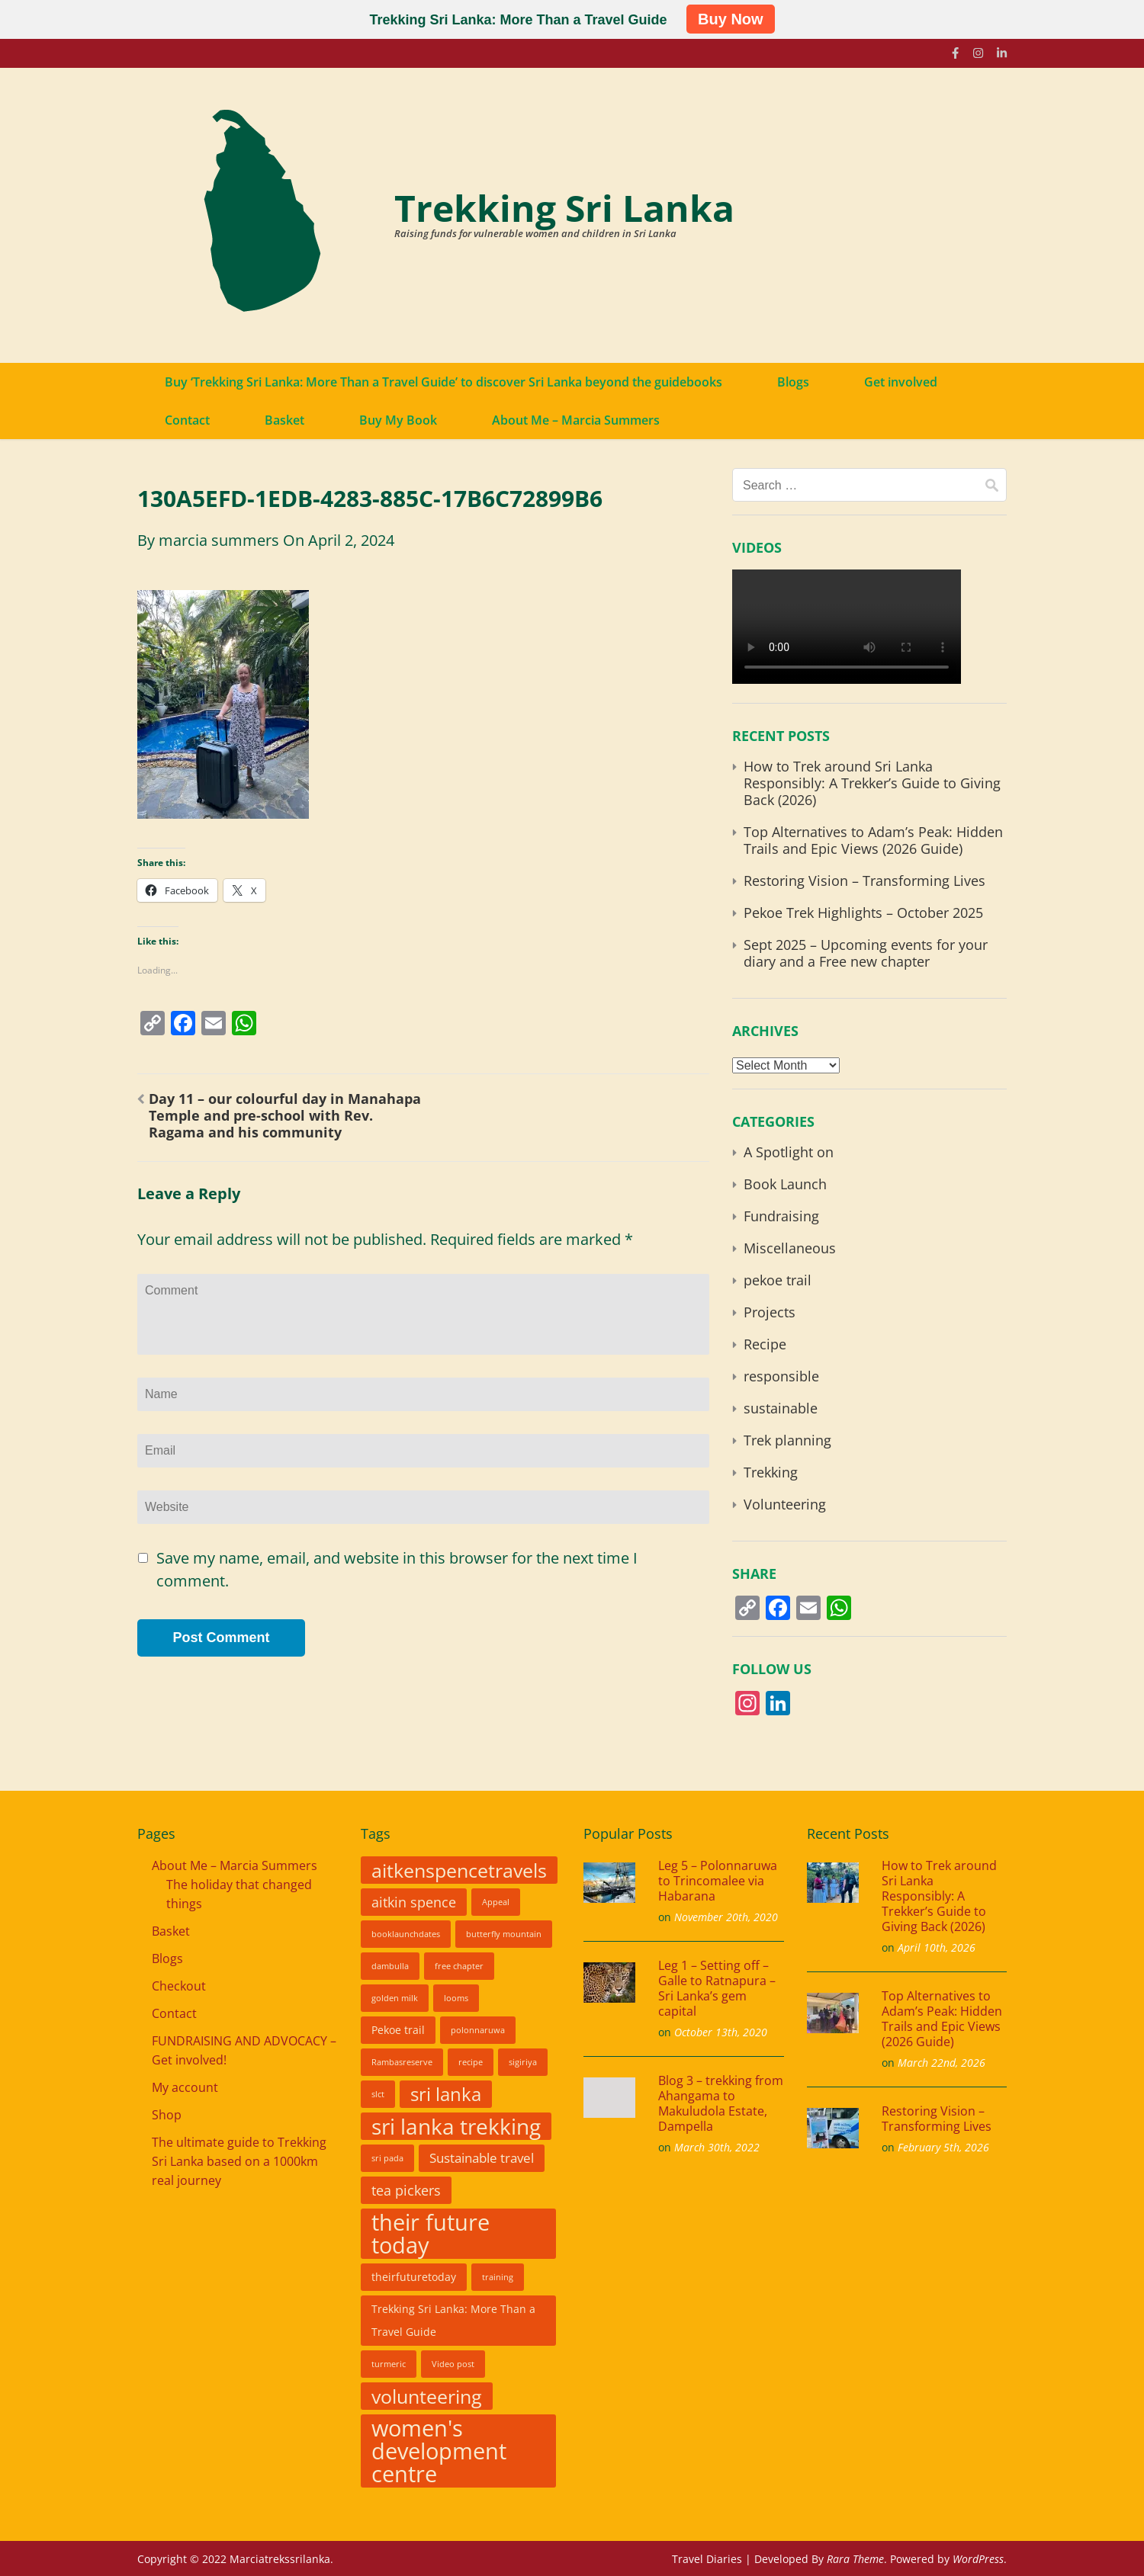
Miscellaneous (790, 1248)
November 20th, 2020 (726, 1917)
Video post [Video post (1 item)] (453, 2364)
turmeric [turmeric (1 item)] (388, 2364)
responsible (781, 1376)
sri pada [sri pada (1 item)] (387, 2158)
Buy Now (730, 19)
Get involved (900, 382)
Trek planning (787, 1440)
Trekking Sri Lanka (564, 208)
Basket (284, 420)
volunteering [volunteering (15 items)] (426, 2396)
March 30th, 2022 (717, 2147)
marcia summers (219, 540)
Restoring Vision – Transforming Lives (864, 880)
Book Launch (785, 1184)
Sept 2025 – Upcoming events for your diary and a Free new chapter (866, 952)
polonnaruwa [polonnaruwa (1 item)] (478, 2030)
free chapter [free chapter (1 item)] (459, 1966)
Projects (769, 1312)
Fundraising (781, 1216)
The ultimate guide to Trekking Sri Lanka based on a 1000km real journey (239, 2161)
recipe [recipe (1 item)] (470, 2062)
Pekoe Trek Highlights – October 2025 (863, 912)
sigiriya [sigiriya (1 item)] (523, 2062)
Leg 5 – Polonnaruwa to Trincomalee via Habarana (717, 1880)
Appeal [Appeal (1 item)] (495, 1902)
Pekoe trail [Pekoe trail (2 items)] (398, 2030)
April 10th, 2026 (936, 1947)
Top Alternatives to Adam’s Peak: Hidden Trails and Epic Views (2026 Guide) (873, 840)
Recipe (765, 1344)
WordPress (978, 2559)
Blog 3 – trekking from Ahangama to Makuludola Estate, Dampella (720, 2103)
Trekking (771, 1472)
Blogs (793, 382)
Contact (187, 420)
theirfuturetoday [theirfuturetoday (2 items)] (413, 2277)
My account (185, 2087)
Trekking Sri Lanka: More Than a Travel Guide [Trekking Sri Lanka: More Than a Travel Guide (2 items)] (453, 2320)
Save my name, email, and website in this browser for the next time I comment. (397, 1569)
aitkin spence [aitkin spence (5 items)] (413, 1901)
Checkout (179, 1986)
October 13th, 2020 (720, 2032)
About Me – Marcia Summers (576, 420)
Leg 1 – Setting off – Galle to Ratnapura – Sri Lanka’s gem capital (717, 1988)
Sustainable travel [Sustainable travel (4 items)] (481, 2158)
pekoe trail (777, 1280)
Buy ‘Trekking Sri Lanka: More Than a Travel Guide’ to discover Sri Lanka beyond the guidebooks (443, 382)
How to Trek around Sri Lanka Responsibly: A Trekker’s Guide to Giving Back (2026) (872, 783)
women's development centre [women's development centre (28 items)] (438, 2451)
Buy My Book (398, 420)
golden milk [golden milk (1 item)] (394, 1998)
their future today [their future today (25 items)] (430, 2234)
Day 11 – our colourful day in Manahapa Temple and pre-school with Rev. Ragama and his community (285, 1115)
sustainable (781, 1408)
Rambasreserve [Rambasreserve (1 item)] (401, 2062)
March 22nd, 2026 (941, 2062)
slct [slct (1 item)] (377, 2094)
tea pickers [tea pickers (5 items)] (406, 2189)
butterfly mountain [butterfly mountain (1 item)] (503, 1934)
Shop (167, 2114)
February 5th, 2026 (943, 2147)
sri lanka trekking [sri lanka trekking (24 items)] (456, 2126)
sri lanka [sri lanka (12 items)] (445, 2094)
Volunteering (785, 1504)
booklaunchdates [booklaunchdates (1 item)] (405, 1934)
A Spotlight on (789, 1152)
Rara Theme (855, 2559)
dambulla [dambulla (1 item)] (390, 1966)
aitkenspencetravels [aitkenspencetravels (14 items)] (459, 1870)
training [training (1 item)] (497, 2277)
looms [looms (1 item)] (456, 1998)
